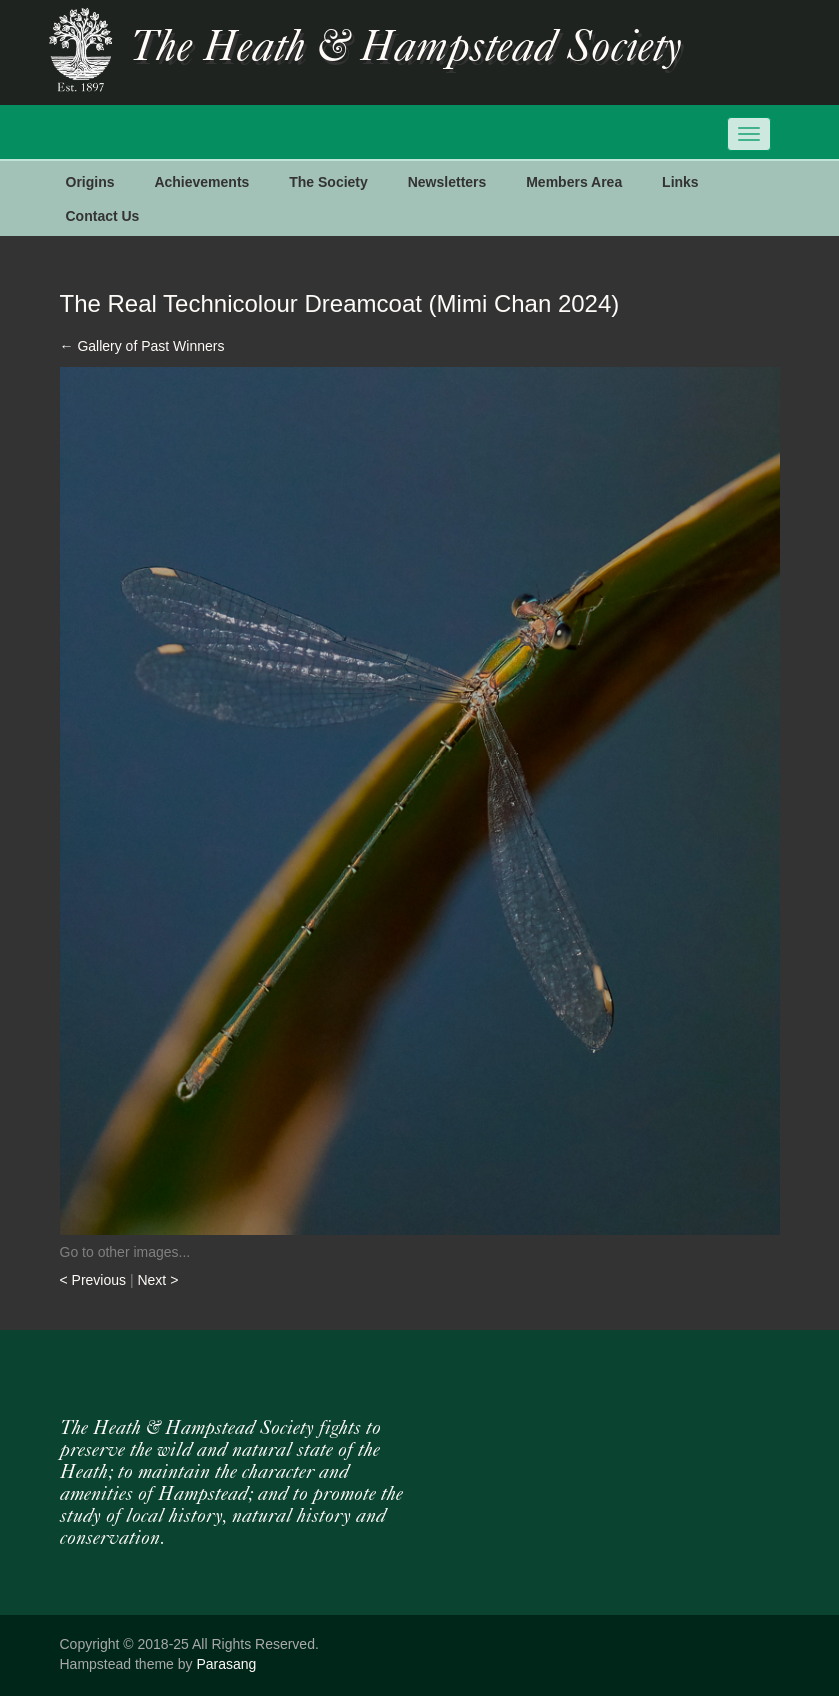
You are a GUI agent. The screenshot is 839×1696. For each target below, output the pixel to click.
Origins (90, 182)
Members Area (574, 182)
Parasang (226, 1664)
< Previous (95, 1280)
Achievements (201, 182)
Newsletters (447, 182)
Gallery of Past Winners (142, 346)
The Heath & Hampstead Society (406, 49)
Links (680, 182)
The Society (328, 182)
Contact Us (103, 216)
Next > (157, 1280)
